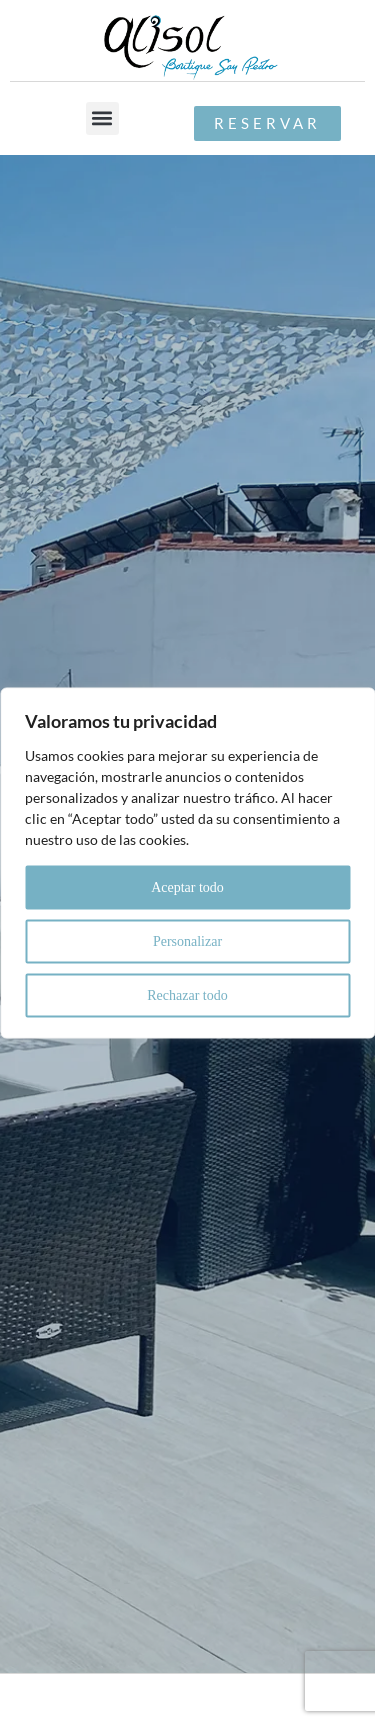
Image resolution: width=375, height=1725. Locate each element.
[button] (102, 118)
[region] (187, 862)
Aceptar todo (187, 886)
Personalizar (187, 940)
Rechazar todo (187, 994)
